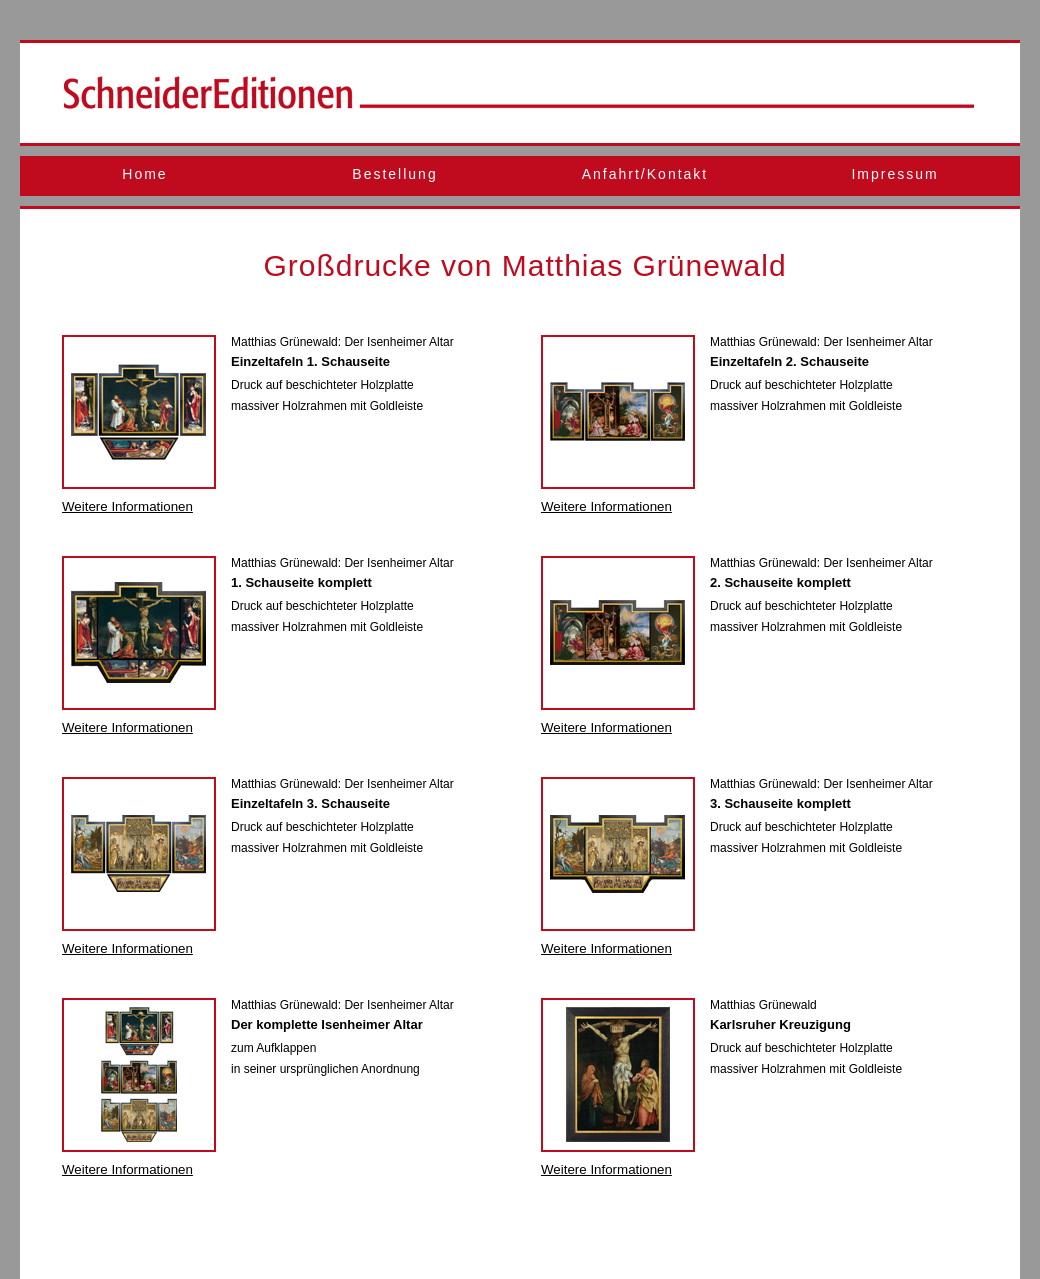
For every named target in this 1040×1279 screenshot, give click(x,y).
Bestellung (394, 174)
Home (144, 174)
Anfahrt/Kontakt (645, 174)
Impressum (894, 174)
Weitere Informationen (127, 506)
